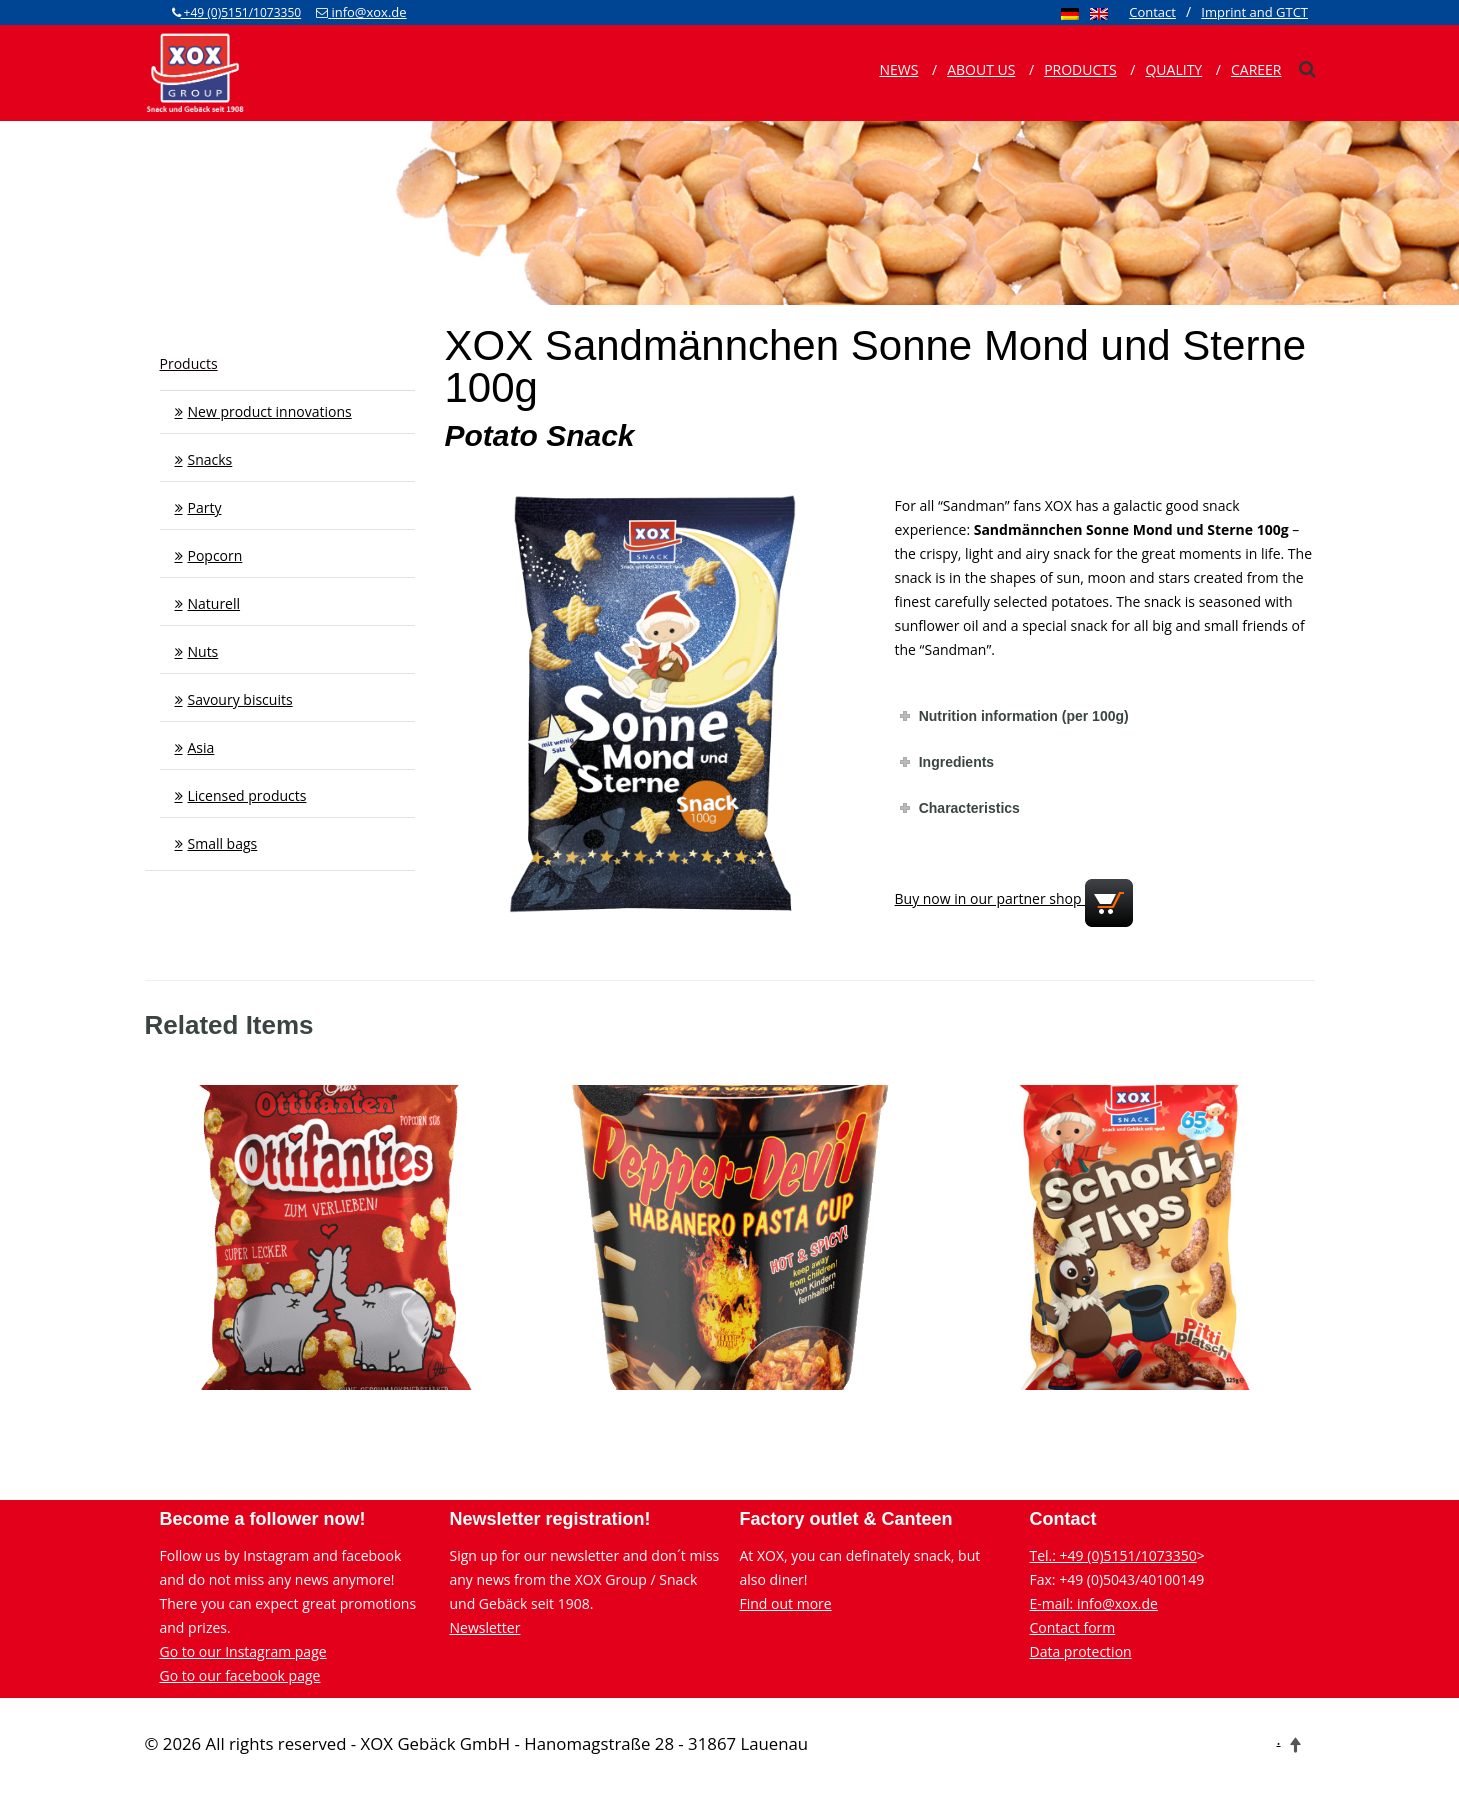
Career (1256, 69)
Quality (1173, 69)
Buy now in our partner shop (1014, 898)
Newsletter (485, 1627)
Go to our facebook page (240, 1675)
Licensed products (247, 795)
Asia (201, 747)
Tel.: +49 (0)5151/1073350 (1113, 1555)
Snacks (210, 459)
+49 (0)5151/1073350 (237, 12)
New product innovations (270, 411)
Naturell (214, 603)
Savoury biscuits (240, 699)
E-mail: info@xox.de (1094, 1603)
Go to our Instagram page (243, 1651)
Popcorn (215, 555)
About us (981, 69)
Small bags (223, 843)
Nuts (203, 651)
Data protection (1081, 1651)
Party (205, 507)
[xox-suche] (1307, 69)
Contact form (1073, 1627)
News (898, 69)
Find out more (786, 1603)
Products (1080, 69)
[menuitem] (1070, 13)
